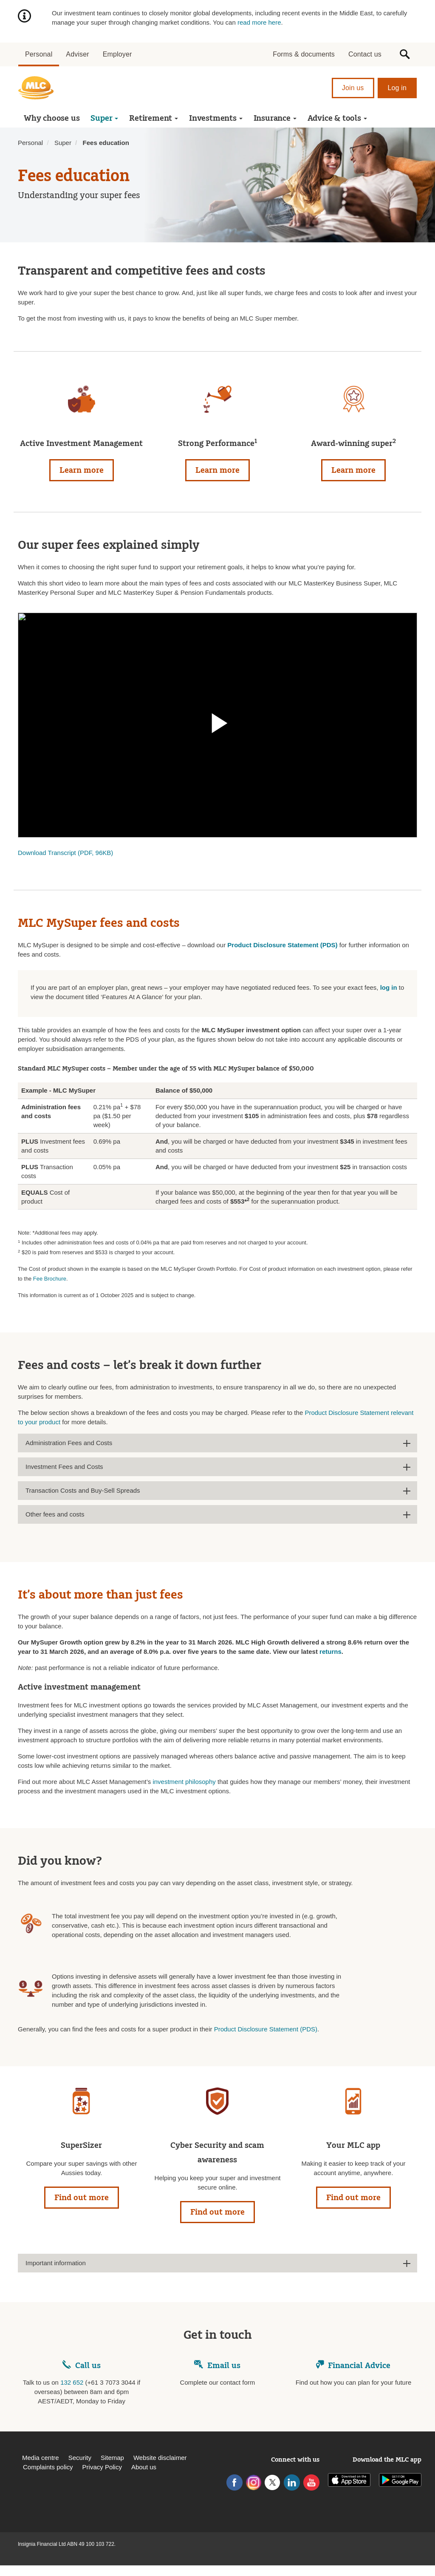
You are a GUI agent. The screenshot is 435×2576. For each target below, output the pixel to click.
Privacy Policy (102, 2467)
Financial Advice (353, 2365)
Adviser (77, 54)
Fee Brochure (49, 1278)
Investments (216, 118)
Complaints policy (48, 2467)
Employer (117, 54)
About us (143, 2467)
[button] (405, 54)
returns (330, 1651)
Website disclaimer (160, 2457)
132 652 (71, 2382)
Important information (55, 2262)
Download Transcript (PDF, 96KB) (65, 852)
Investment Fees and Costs (64, 1466)
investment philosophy (184, 1781)
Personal (38, 54)
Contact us (364, 54)
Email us (217, 2365)
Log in (397, 87)
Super (104, 118)
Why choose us (51, 118)
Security (79, 2457)
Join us (353, 87)
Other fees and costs (54, 1514)
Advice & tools (337, 118)
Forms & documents (304, 54)
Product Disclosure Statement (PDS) (265, 2029)
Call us (88, 2365)
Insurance (275, 118)
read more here (259, 22)
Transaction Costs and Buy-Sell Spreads (82, 1490)
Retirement (153, 118)
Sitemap (112, 2457)
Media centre (40, 2457)
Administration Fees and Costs (68, 1442)
